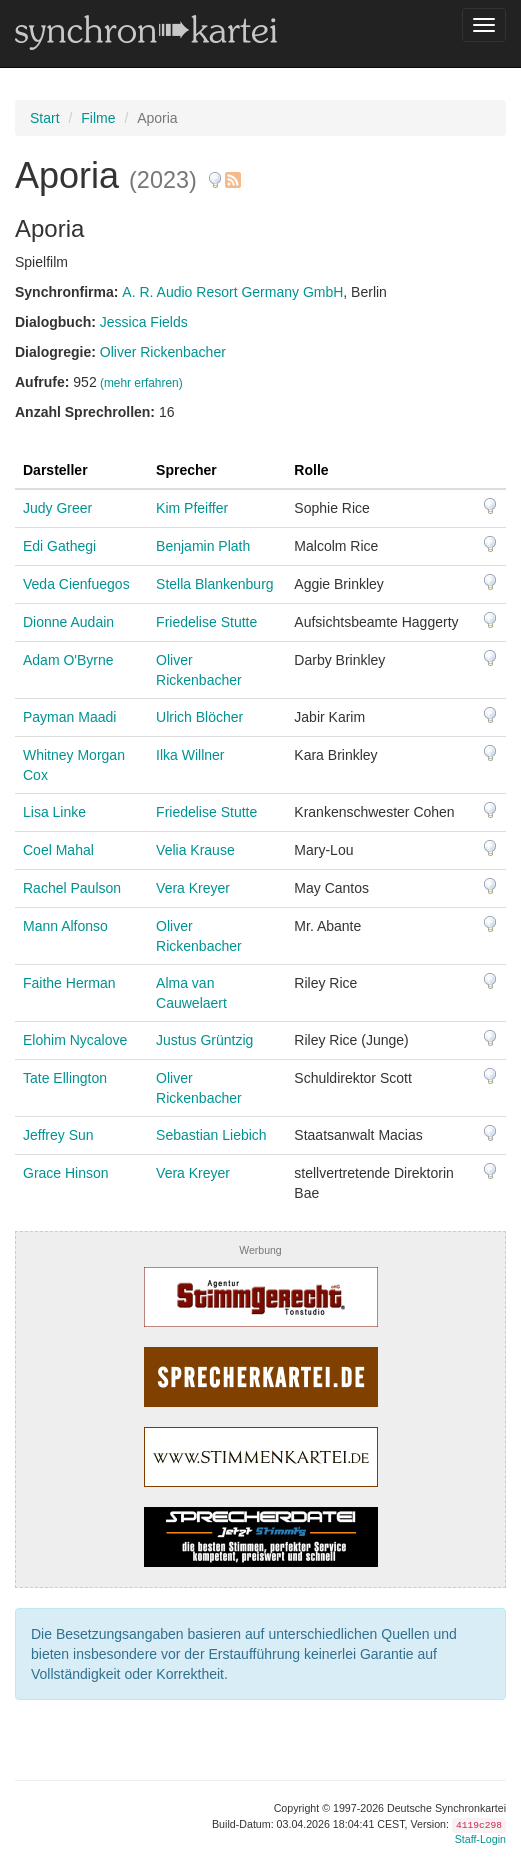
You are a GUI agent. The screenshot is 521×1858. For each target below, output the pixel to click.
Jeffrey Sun (58, 1135)
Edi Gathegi (59, 546)
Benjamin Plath (203, 546)
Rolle (311, 470)
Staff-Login (480, 1839)
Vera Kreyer (193, 888)
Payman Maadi (69, 717)
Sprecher (186, 470)
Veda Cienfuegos (76, 584)
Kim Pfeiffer (192, 508)
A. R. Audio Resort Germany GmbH (232, 292)
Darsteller (55, 470)
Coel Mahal (58, 850)
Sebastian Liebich (211, 1135)
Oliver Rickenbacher (163, 352)
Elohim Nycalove (75, 1040)
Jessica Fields (144, 322)
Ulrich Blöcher (199, 717)
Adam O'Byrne (68, 660)
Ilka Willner (190, 755)
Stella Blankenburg (215, 584)
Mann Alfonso (65, 926)
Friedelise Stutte (206, 622)
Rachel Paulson (72, 888)
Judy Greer (57, 508)
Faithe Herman (69, 983)
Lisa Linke (54, 812)
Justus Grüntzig (204, 1040)
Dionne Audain (68, 622)
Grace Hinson (66, 1173)
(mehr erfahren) (141, 383)
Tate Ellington (65, 1078)
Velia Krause (195, 850)
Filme (98, 118)
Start (45, 118)
